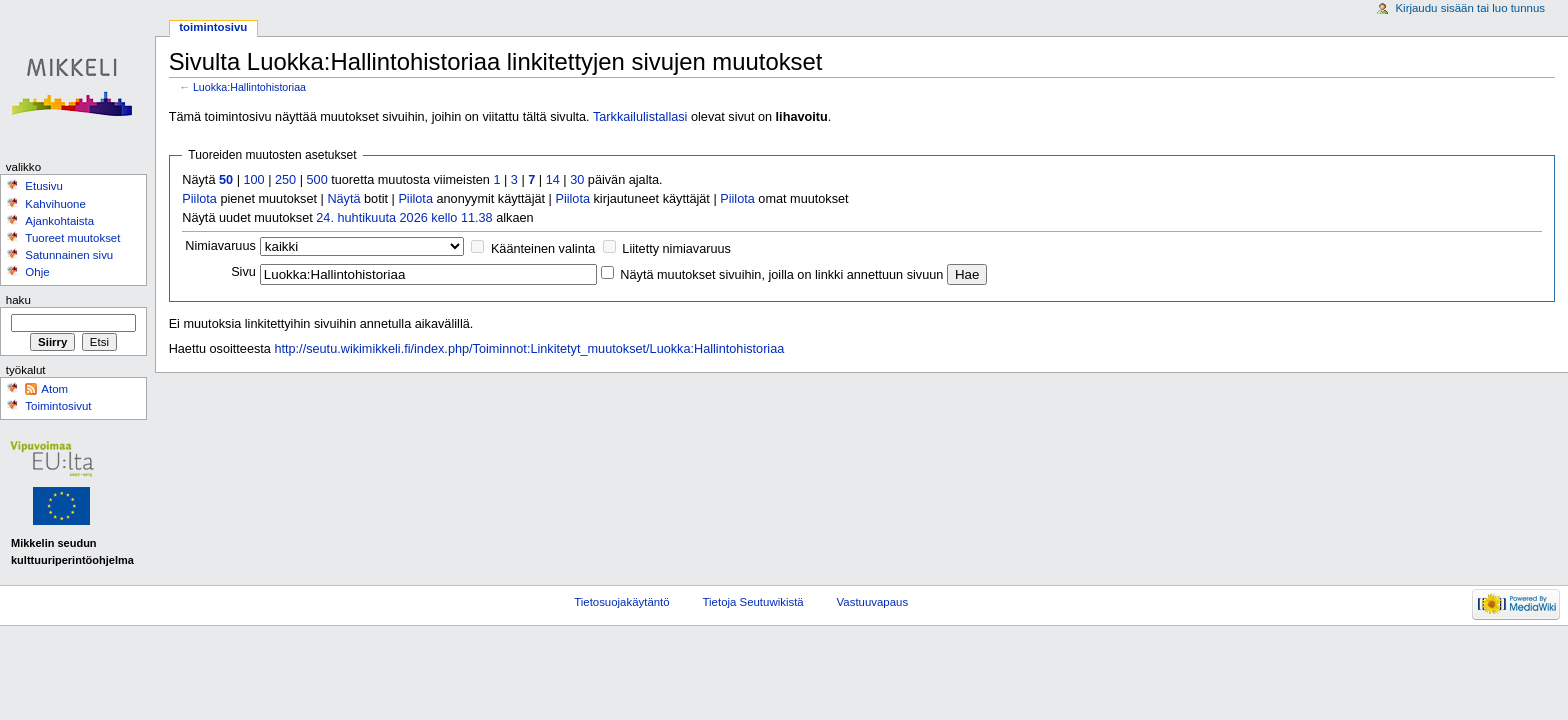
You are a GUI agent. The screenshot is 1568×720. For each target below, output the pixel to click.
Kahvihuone (55, 204)
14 (553, 180)
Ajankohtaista (59, 221)
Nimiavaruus (220, 246)
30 (577, 180)
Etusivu (44, 186)
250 (285, 180)
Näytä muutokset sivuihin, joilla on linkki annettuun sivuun (781, 275)
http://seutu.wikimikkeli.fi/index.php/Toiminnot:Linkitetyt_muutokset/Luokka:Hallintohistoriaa (529, 349)
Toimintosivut (58, 406)
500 (317, 180)
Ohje (37, 272)
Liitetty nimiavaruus (676, 249)
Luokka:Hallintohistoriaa (249, 87)
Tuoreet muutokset (72, 238)
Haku (18, 300)
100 (253, 180)
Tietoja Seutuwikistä (753, 602)
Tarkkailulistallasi (640, 117)
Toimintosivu (213, 27)
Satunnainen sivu (69, 255)
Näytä (343, 199)
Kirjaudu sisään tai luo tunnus (1470, 8)
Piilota (199, 199)
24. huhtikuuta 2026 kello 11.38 (404, 218)
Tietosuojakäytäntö (621, 602)
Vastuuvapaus (873, 602)
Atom (54, 389)
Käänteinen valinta (543, 249)
